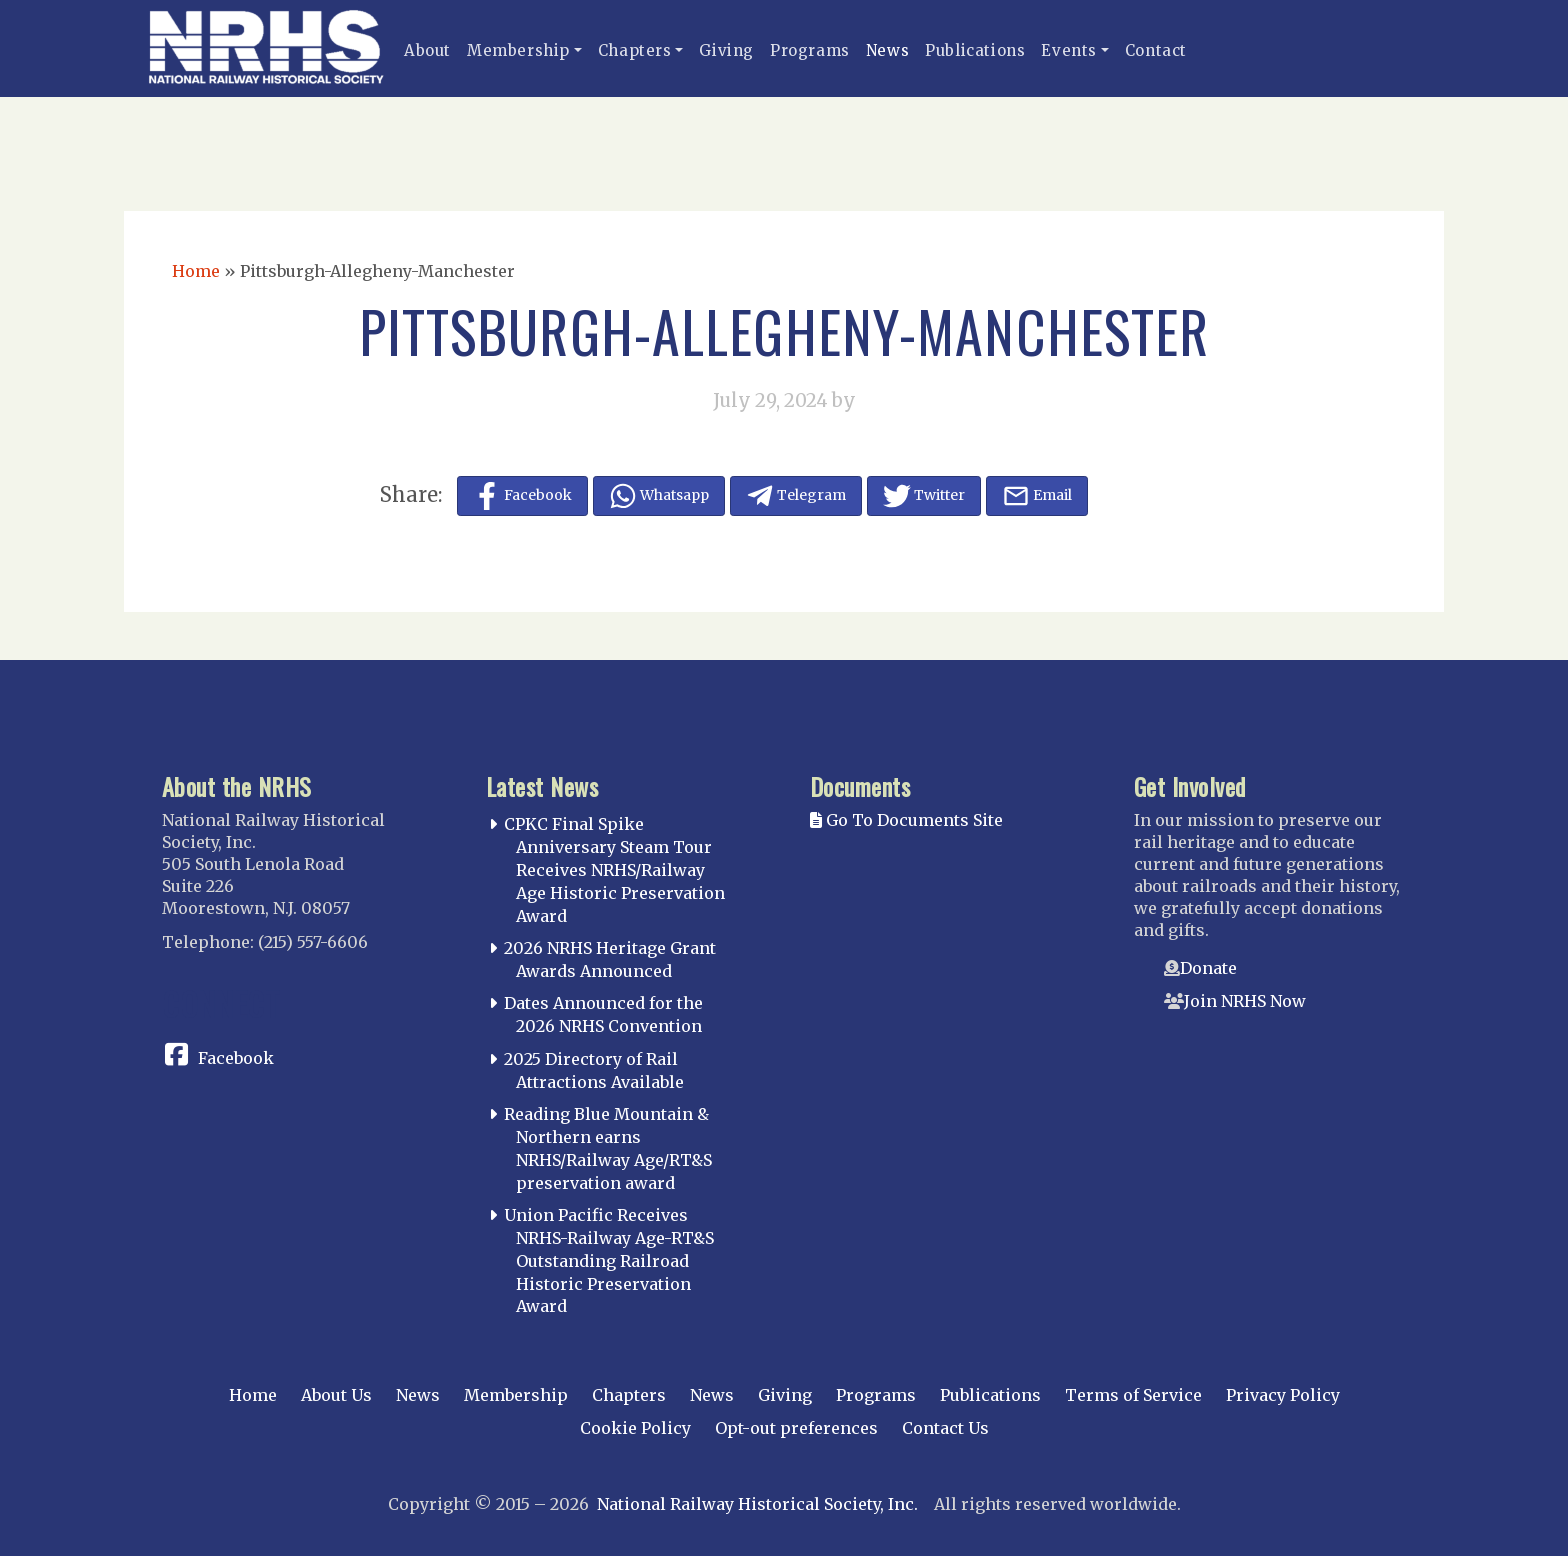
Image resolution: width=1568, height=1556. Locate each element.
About (427, 50)
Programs (810, 50)
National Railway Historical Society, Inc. (757, 1504)
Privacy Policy (1283, 1395)
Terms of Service (1133, 1395)
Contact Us (945, 1428)
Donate (1208, 968)
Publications (975, 50)
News (887, 50)
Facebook (236, 1058)
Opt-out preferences (796, 1428)
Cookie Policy (635, 1428)
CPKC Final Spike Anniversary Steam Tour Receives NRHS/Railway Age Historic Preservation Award (614, 869)
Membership (518, 50)
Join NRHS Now (1245, 1001)
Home (196, 271)
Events (1069, 50)
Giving (726, 50)
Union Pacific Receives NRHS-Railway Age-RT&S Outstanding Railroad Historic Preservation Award (609, 1260)
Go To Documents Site (906, 820)
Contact (1156, 50)
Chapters (635, 50)
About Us (336, 1395)
